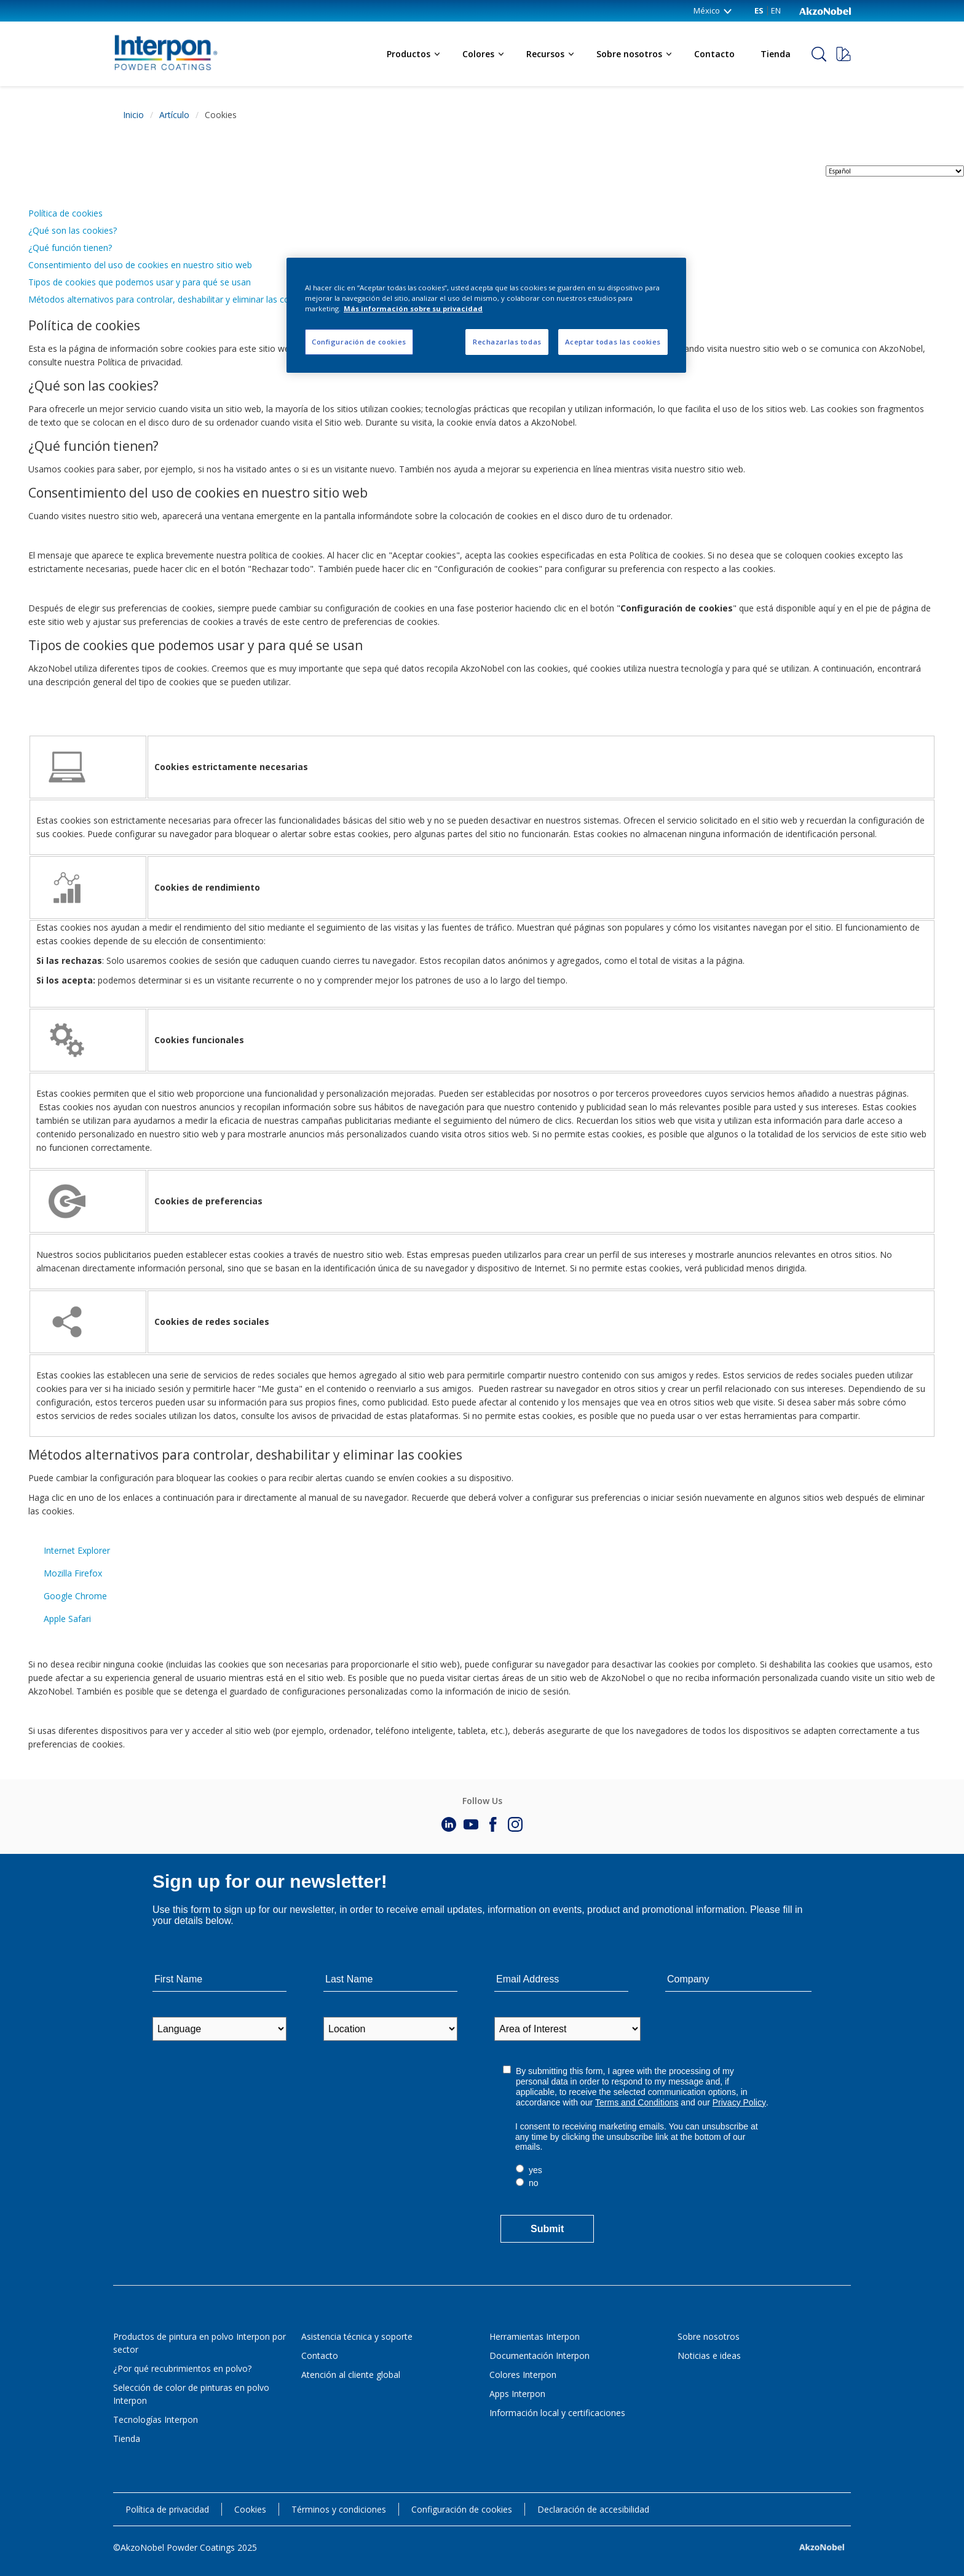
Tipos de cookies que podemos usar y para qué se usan (139, 282)
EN (776, 10)
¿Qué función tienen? (70, 247)
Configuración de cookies (461, 2509)
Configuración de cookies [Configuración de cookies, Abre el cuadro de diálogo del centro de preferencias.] (359, 341)
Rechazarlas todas (507, 341)
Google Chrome (75, 1596)
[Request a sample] (843, 54)
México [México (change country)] (713, 10)
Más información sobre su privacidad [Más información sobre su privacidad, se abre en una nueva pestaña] (413, 308)
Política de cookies (65, 213)
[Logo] (156, 34)
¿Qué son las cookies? (72, 230)
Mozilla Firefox (73, 1573)
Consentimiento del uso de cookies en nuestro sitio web (140, 265)
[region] (486, 315)
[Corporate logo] (825, 10)
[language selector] (895, 171)
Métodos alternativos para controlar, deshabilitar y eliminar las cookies (169, 299)
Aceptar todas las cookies (613, 341)
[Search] (819, 54)
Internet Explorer (77, 1550)
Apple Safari (67, 1618)
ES (759, 10)
